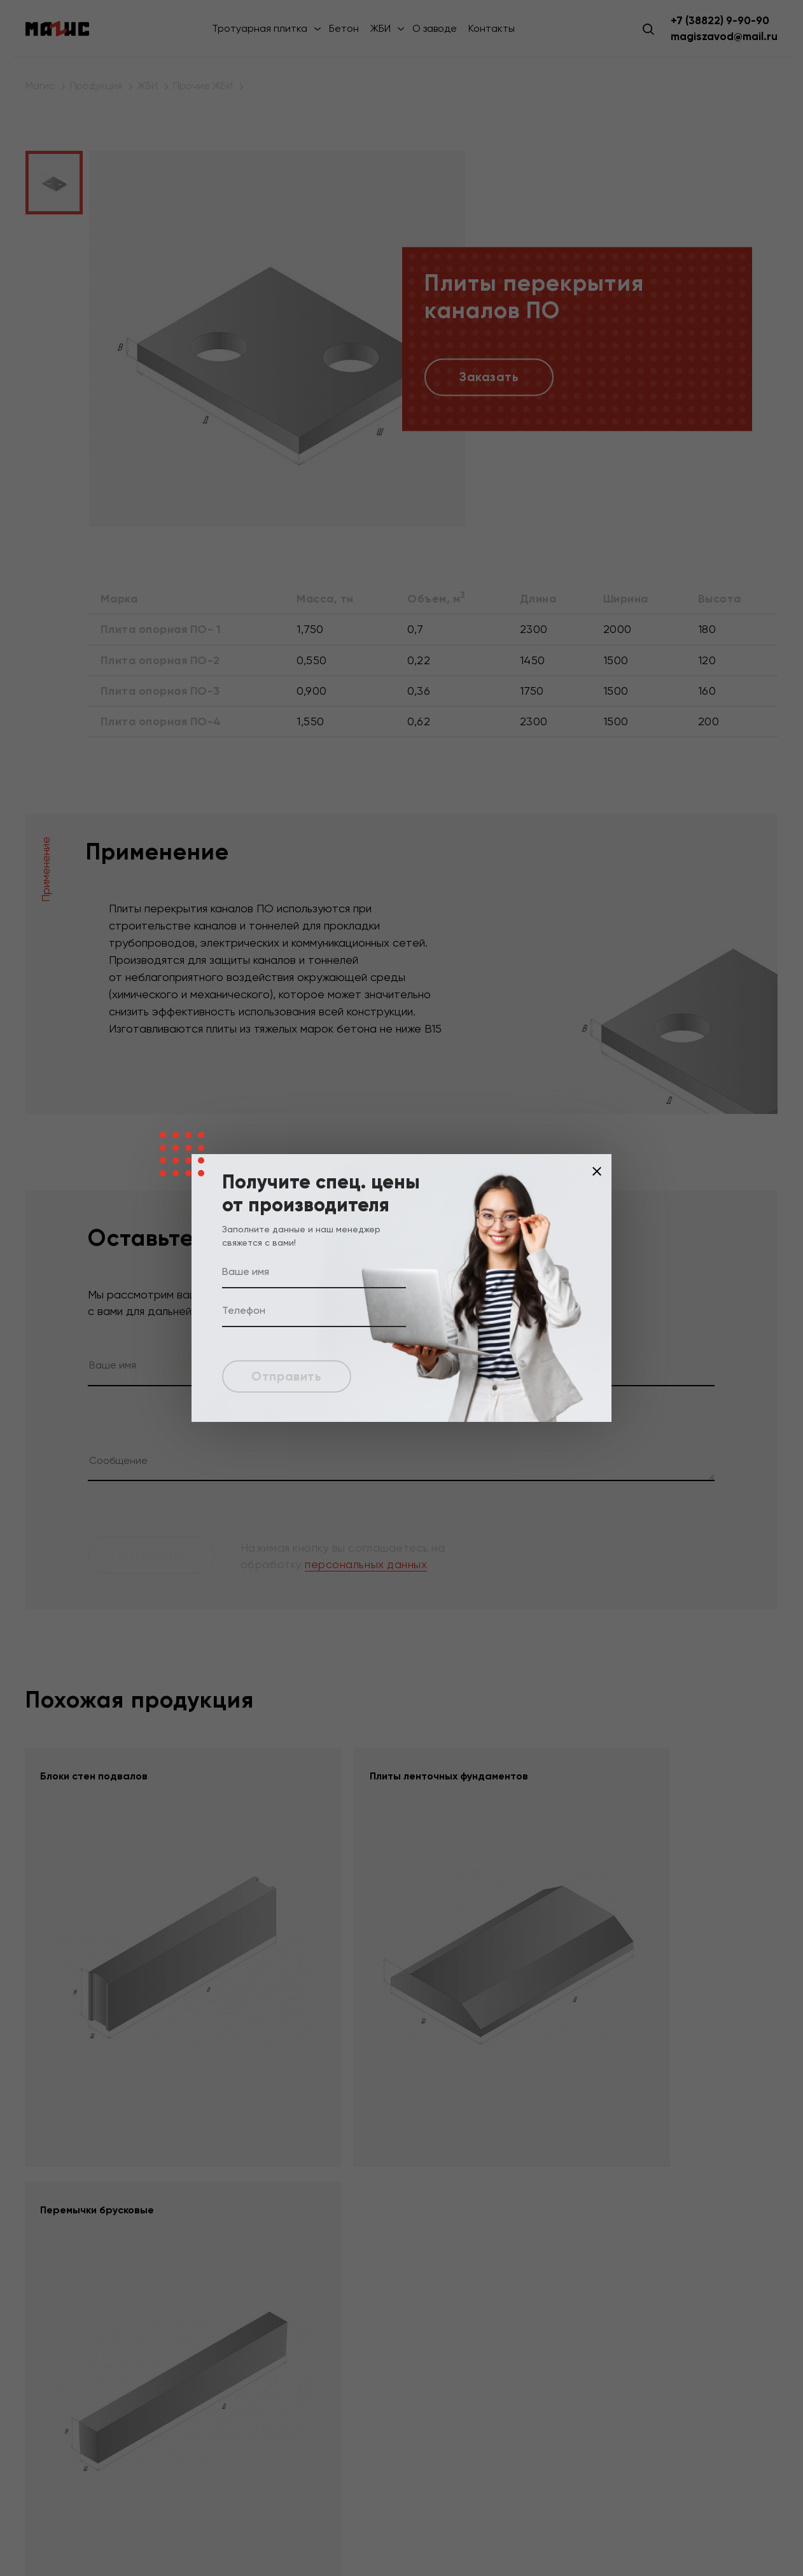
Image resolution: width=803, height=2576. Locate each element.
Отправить (289, 1376)
